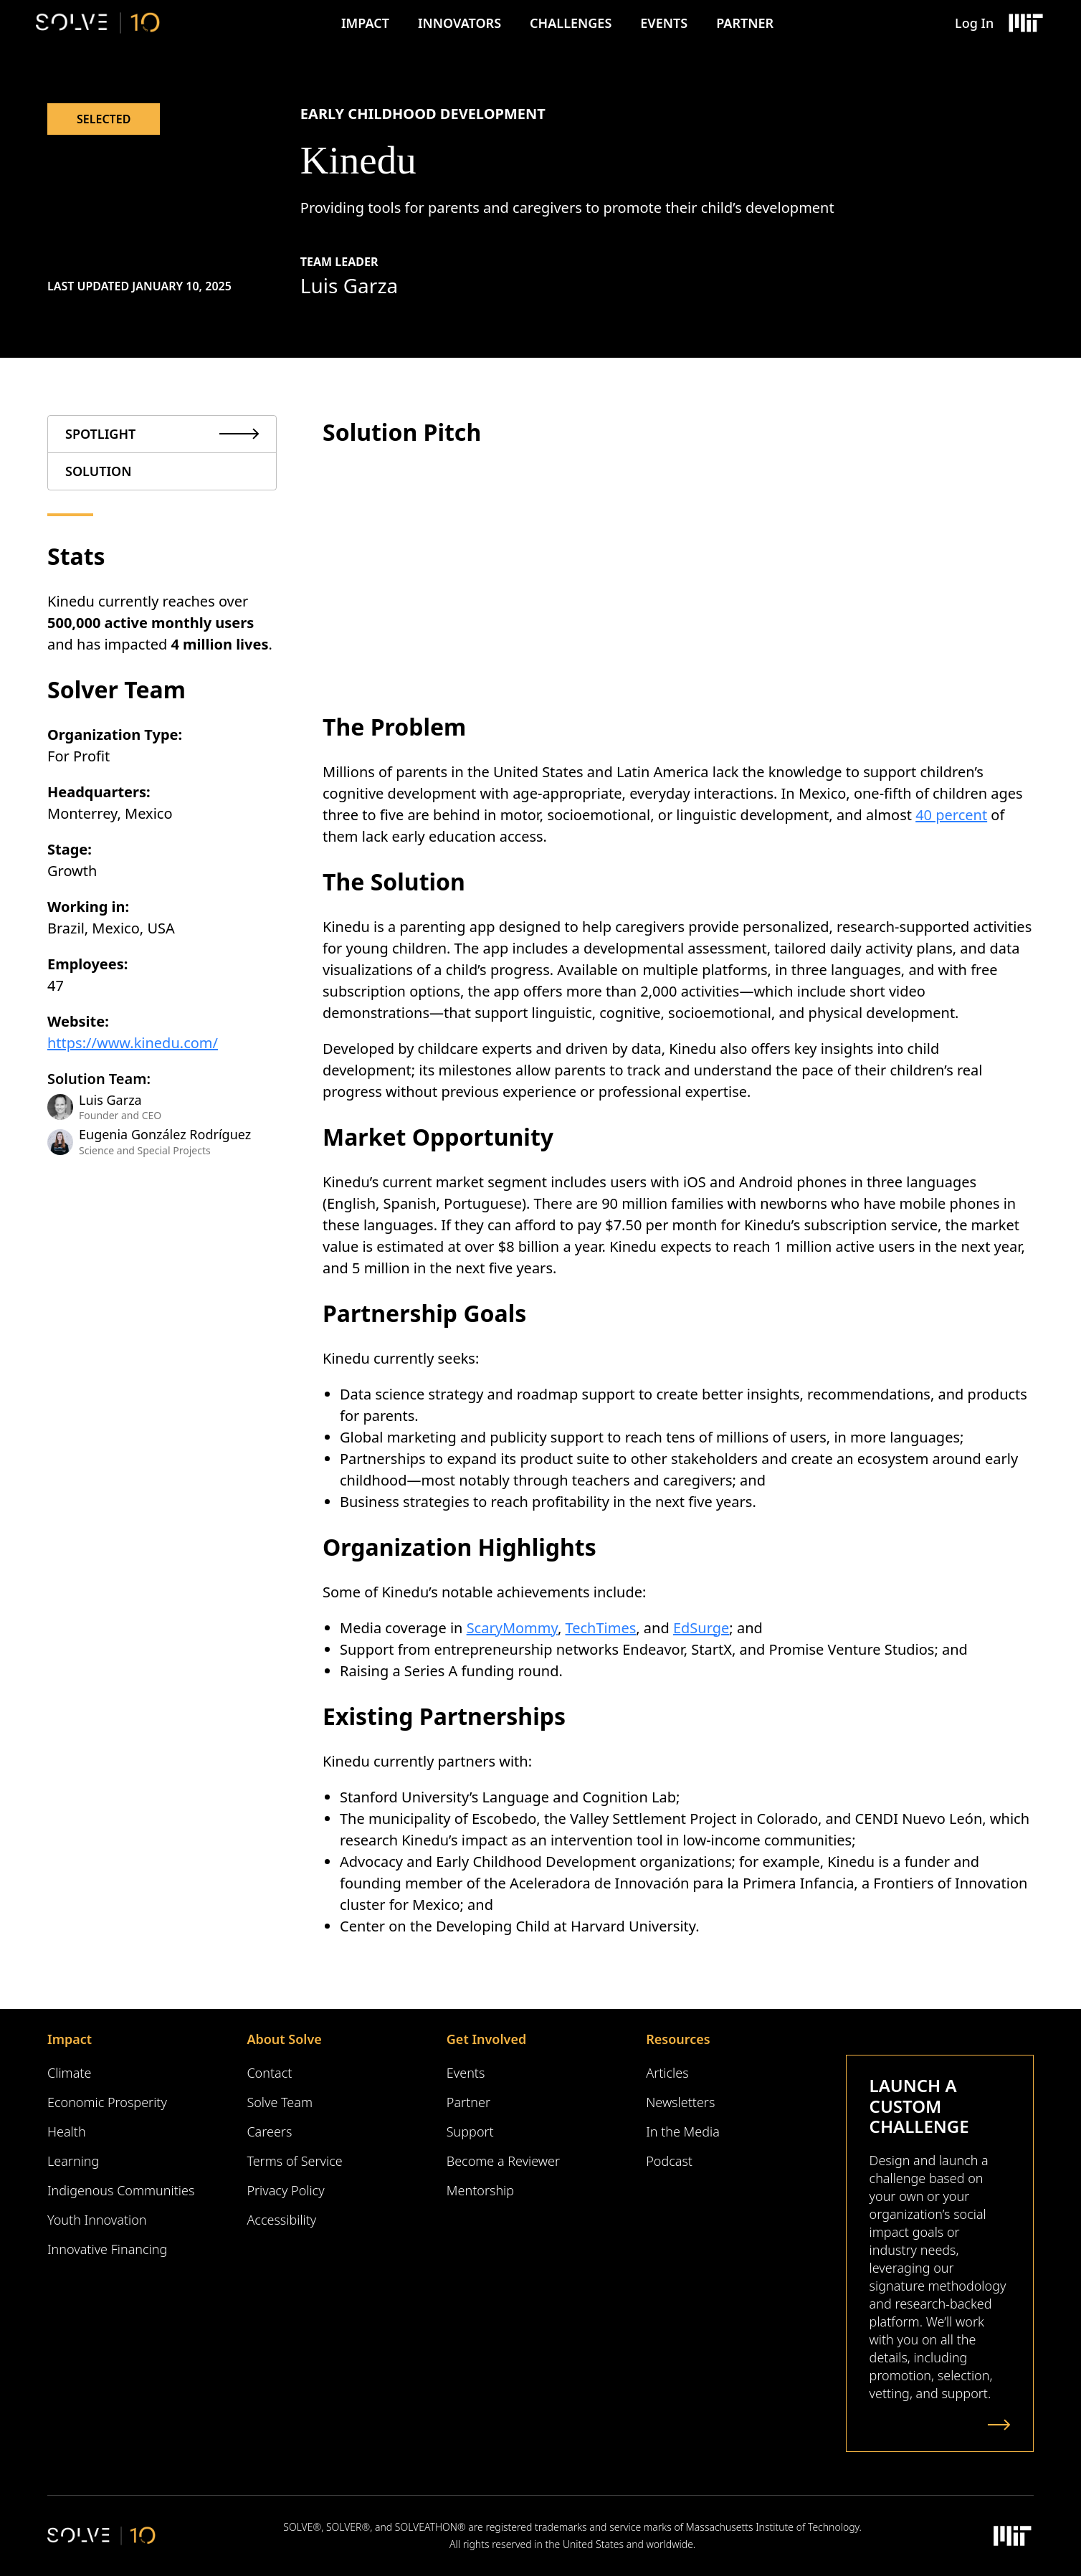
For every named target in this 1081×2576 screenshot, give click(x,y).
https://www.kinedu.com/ (132, 1042)
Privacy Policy (285, 2190)
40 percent (951, 814)
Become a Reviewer (503, 2160)
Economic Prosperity (107, 2102)
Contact (269, 2072)
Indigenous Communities (120, 2190)
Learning (73, 2160)
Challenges (570, 23)
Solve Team (280, 2102)
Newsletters (680, 2102)
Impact (365, 23)
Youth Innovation (97, 2219)
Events (663, 23)
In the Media (683, 2131)
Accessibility (281, 2219)
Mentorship (480, 2190)
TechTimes (601, 1628)
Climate (69, 2072)
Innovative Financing (107, 2249)
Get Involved (486, 2039)
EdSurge (701, 1628)
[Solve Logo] (98, 22)
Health (66, 2131)
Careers (269, 2131)
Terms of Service (294, 2160)
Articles (667, 2072)
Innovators (459, 23)
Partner (744, 23)
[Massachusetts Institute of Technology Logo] (1025, 23)
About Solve (284, 2039)
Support (470, 2131)
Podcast (669, 2160)
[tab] (162, 434)
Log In (974, 23)
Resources (678, 2039)
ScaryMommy (512, 1628)
